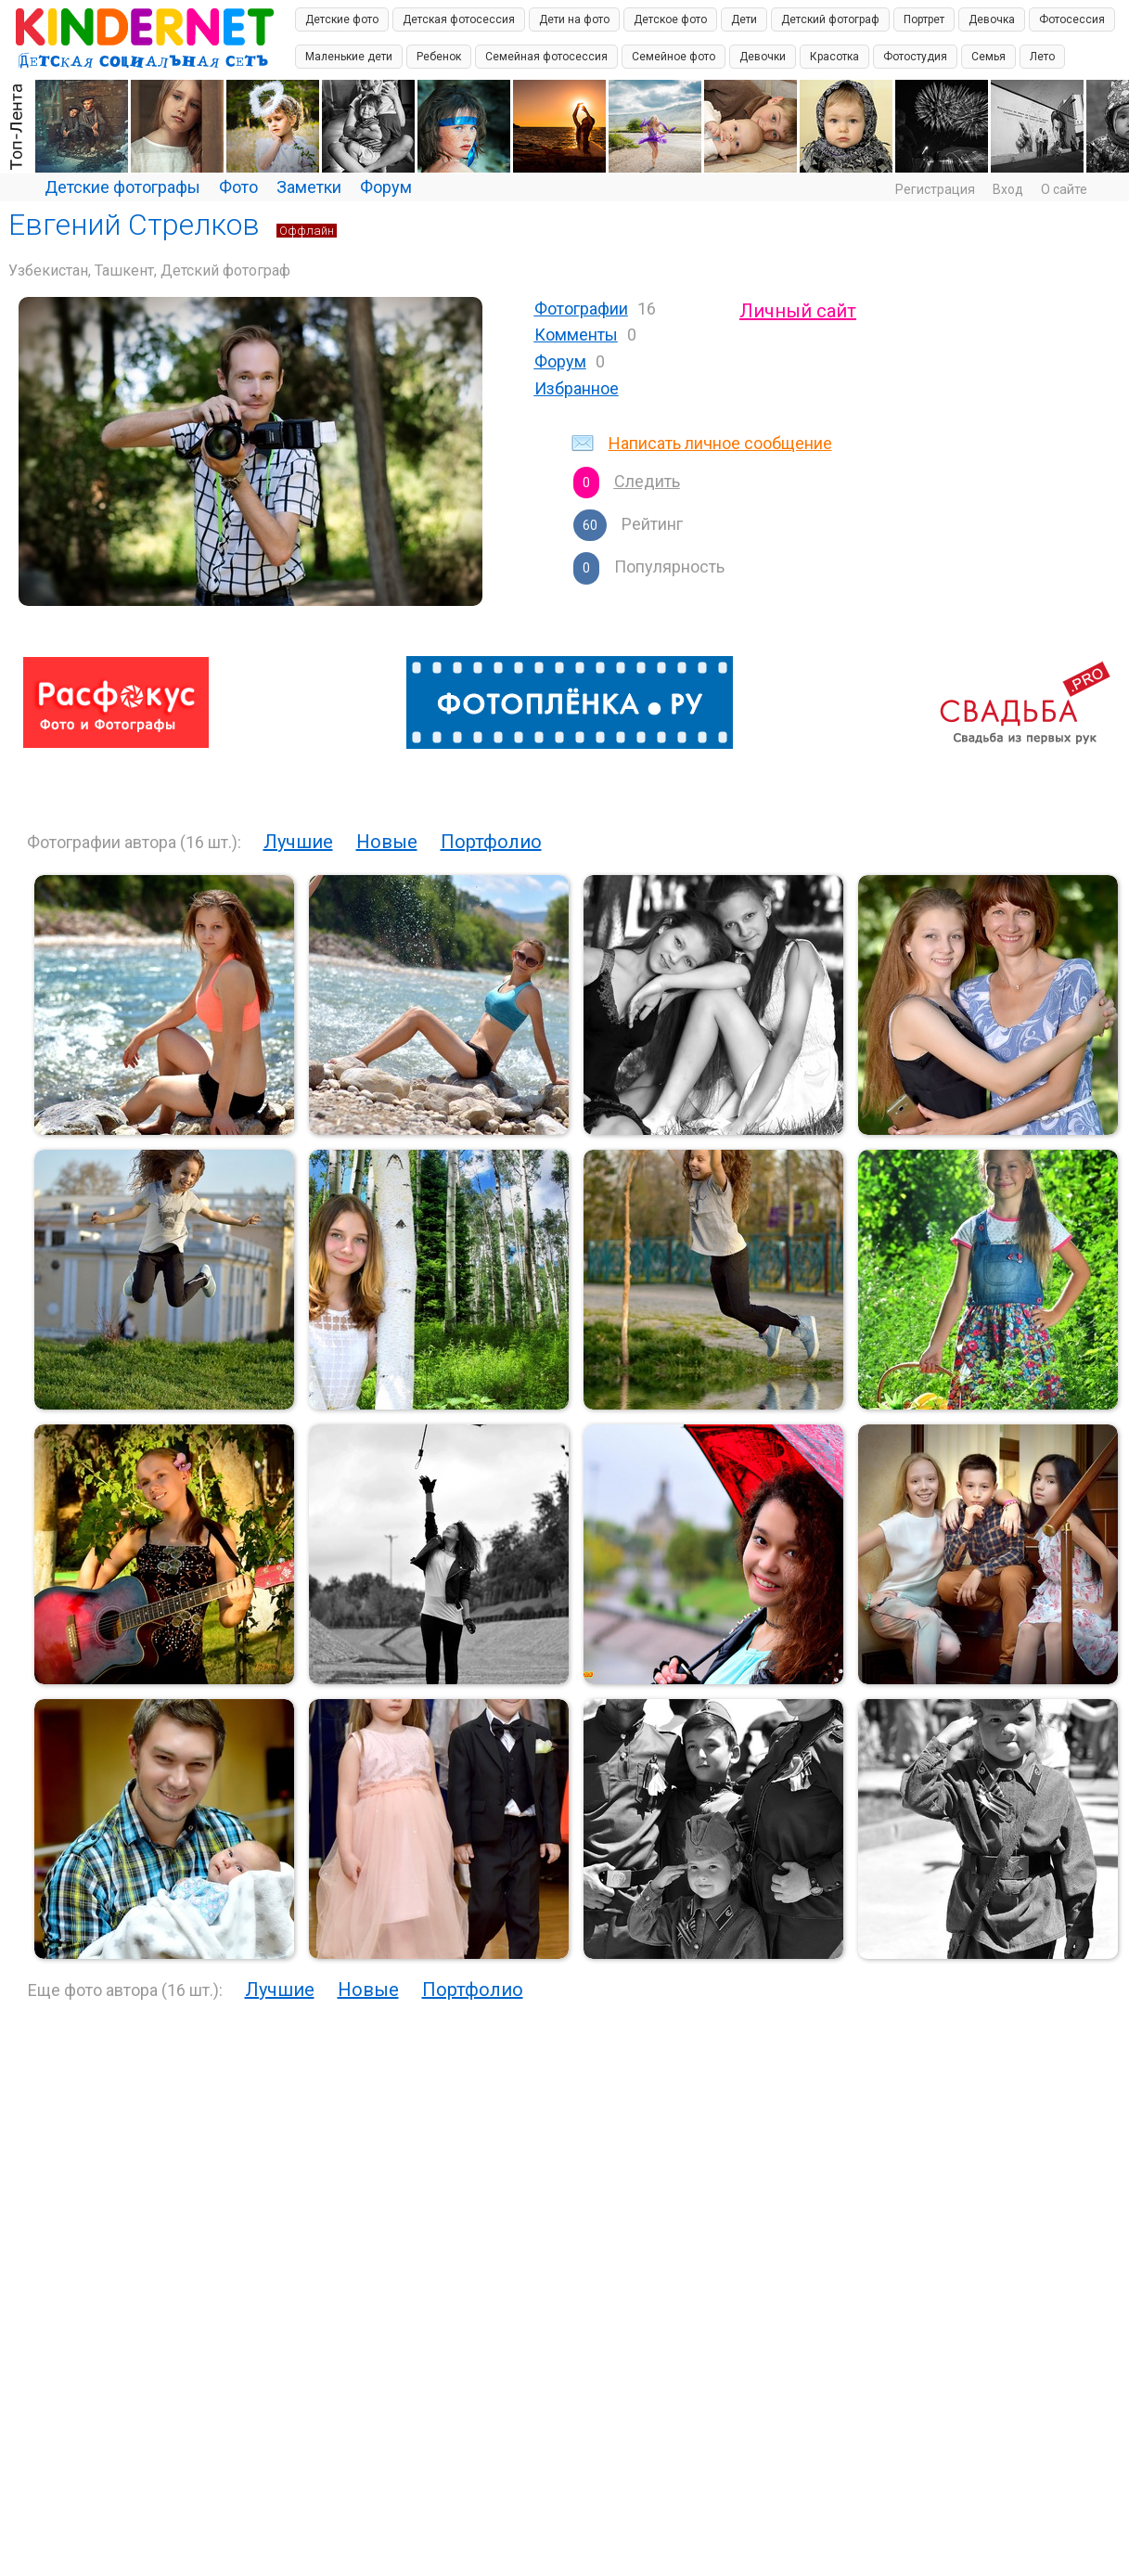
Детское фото (670, 19)
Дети (744, 19)
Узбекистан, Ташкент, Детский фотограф (149, 270)
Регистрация (935, 189)
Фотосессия (1072, 19)
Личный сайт (797, 311)
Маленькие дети (348, 56)
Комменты (576, 334)
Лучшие (298, 842)
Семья (988, 56)
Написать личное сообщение (720, 443)
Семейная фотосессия (546, 56)
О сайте (1064, 189)
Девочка (992, 19)
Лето (1042, 56)
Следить (647, 481)
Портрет (924, 19)
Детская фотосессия (459, 19)
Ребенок (439, 56)
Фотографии (581, 308)
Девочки (762, 56)
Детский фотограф (830, 19)
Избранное (576, 388)
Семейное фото (673, 56)
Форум (386, 187)
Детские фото (341, 19)
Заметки (308, 187)
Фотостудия (915, 56)
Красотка (834, 56)
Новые (386, 842)
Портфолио (491, 842)
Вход (1008, 189)
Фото (238, 187)
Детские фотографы (122, 187)
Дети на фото (574, 19)
